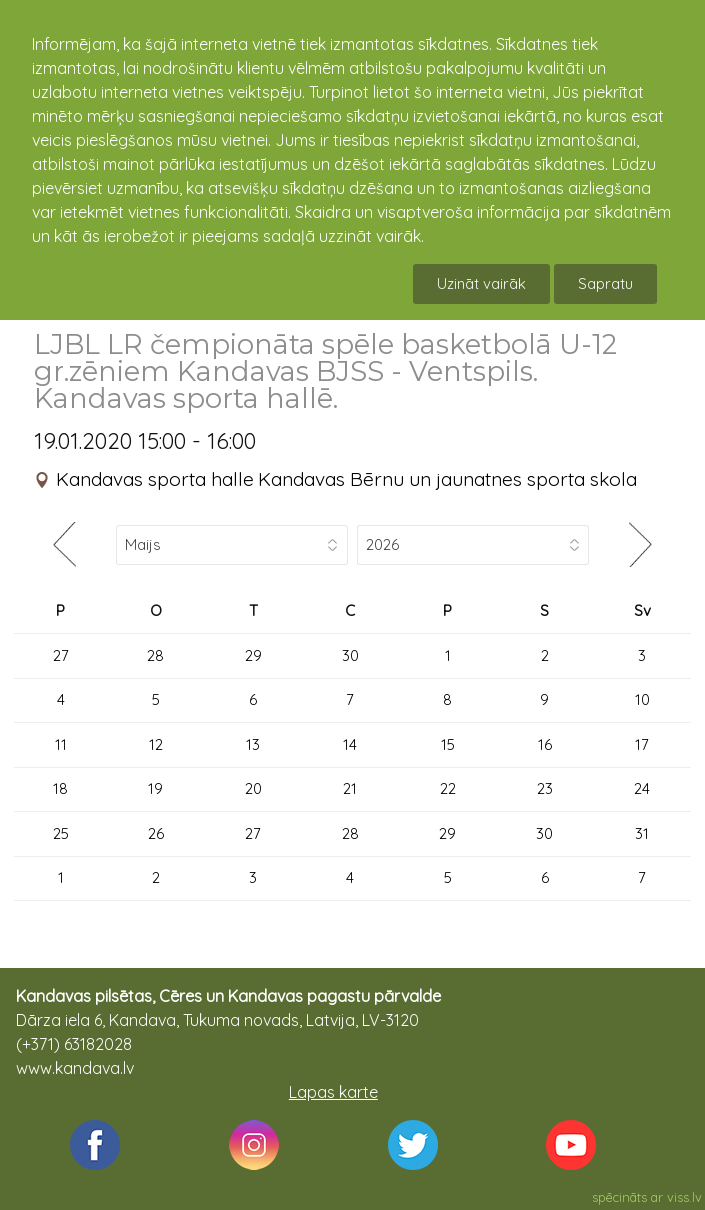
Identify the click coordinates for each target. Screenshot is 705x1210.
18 (60, 788)
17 (642, 744)
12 (156, 744)
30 (350, 655)
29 (253, 655)
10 (642, 699)
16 (545, 744)
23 (545, 788)
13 (253, 744)
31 (642, 833)
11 (61, 744)
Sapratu (605, 283)
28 (155, 655)
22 (448, 788)
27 (61, 655)
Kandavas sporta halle (155, 479)
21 (350, 788)
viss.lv (684, 1197)
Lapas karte (333, 1092)
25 (61, 833)
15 (448, 744)
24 (642, 788)
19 (155, 788)
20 (253, 788)
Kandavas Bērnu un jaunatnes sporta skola (447, 479)
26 (156, 833)
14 (350, 744)
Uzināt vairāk (481, 283)
